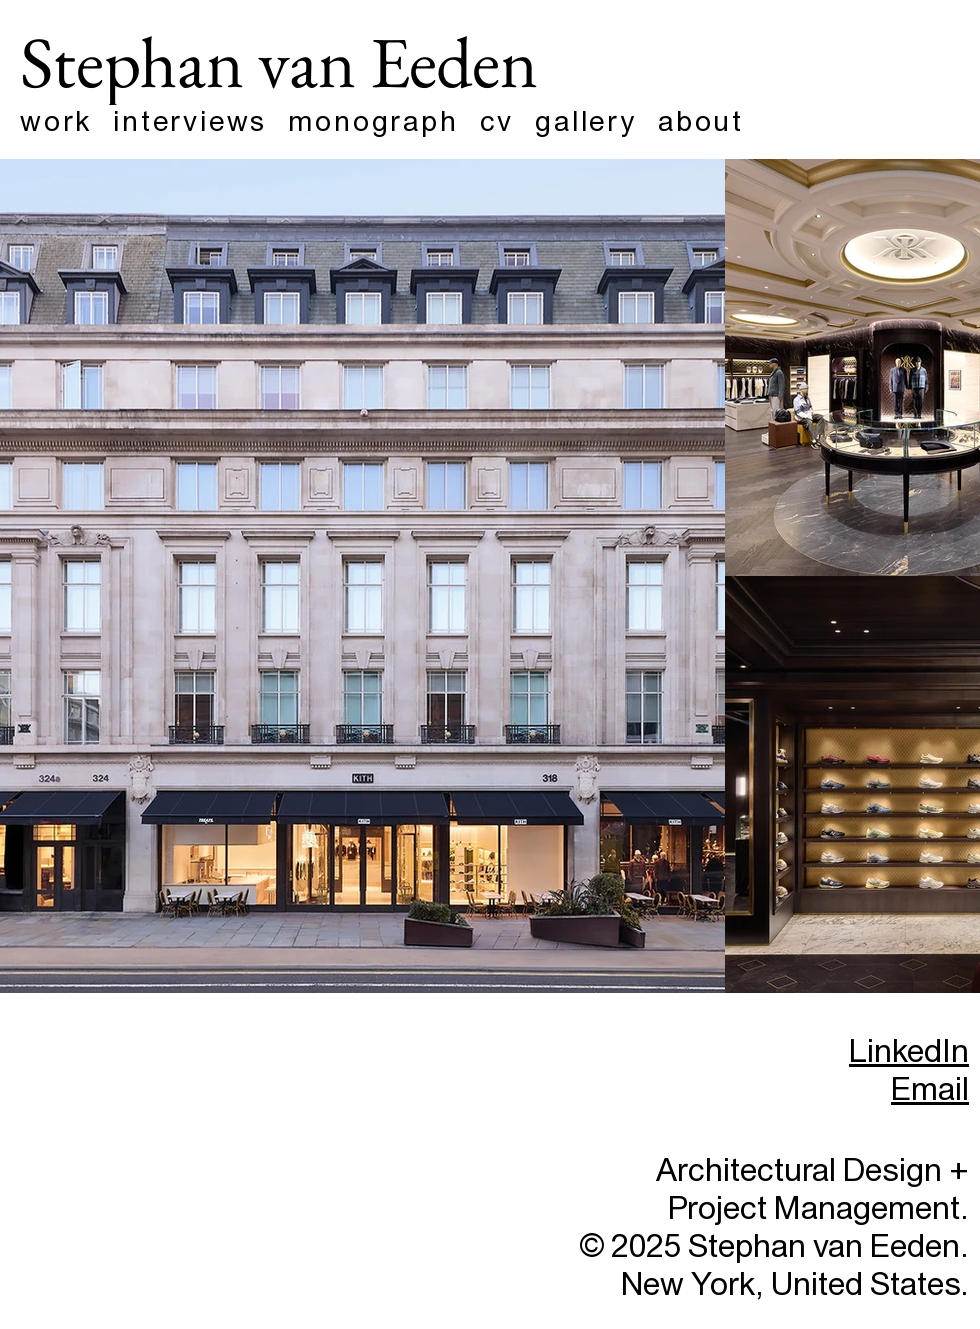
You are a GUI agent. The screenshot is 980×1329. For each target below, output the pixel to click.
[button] (711, 122)
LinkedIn (909, 1052)
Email (930, 1090)
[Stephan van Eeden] (313, 61)
